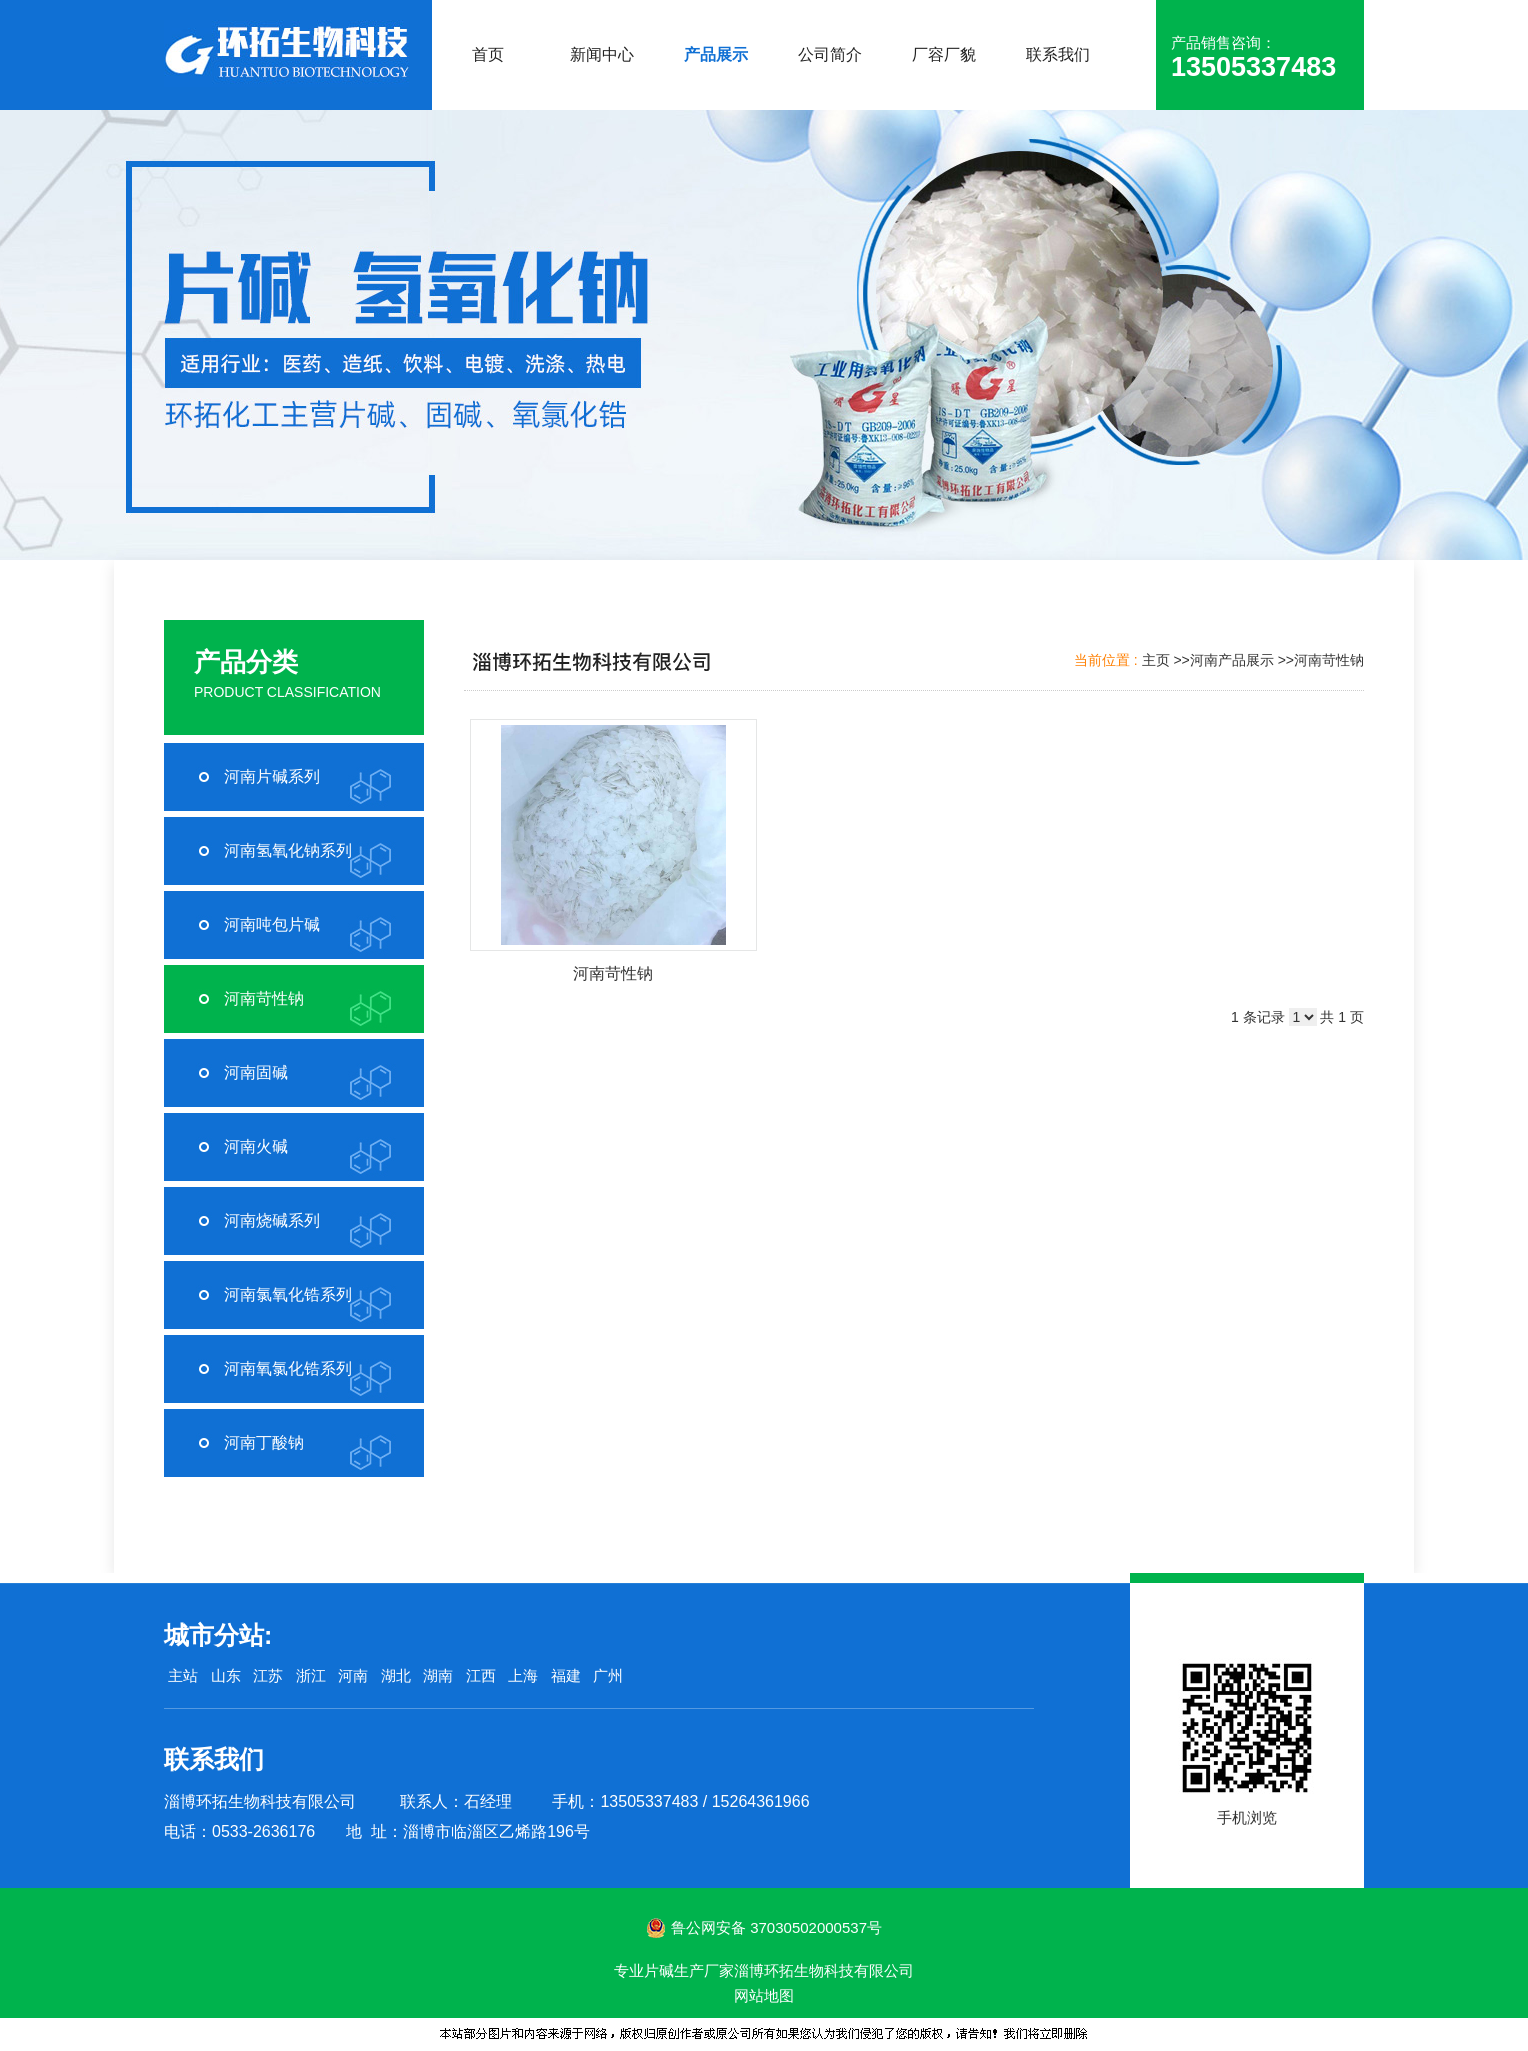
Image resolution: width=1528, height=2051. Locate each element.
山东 (226, 1675)
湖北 (396, 1675)
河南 (353, 1675)
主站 (181, 1675)
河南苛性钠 (1329, 660)
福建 (566, 1675)
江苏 (268, 1675)
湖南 (438, 1675)
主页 (1156, 660)
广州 (608, 1675)
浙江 (311, 1675)
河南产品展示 (1232, 660)
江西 (481, 1675)
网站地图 (764, 1995)
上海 (523, 1675)
